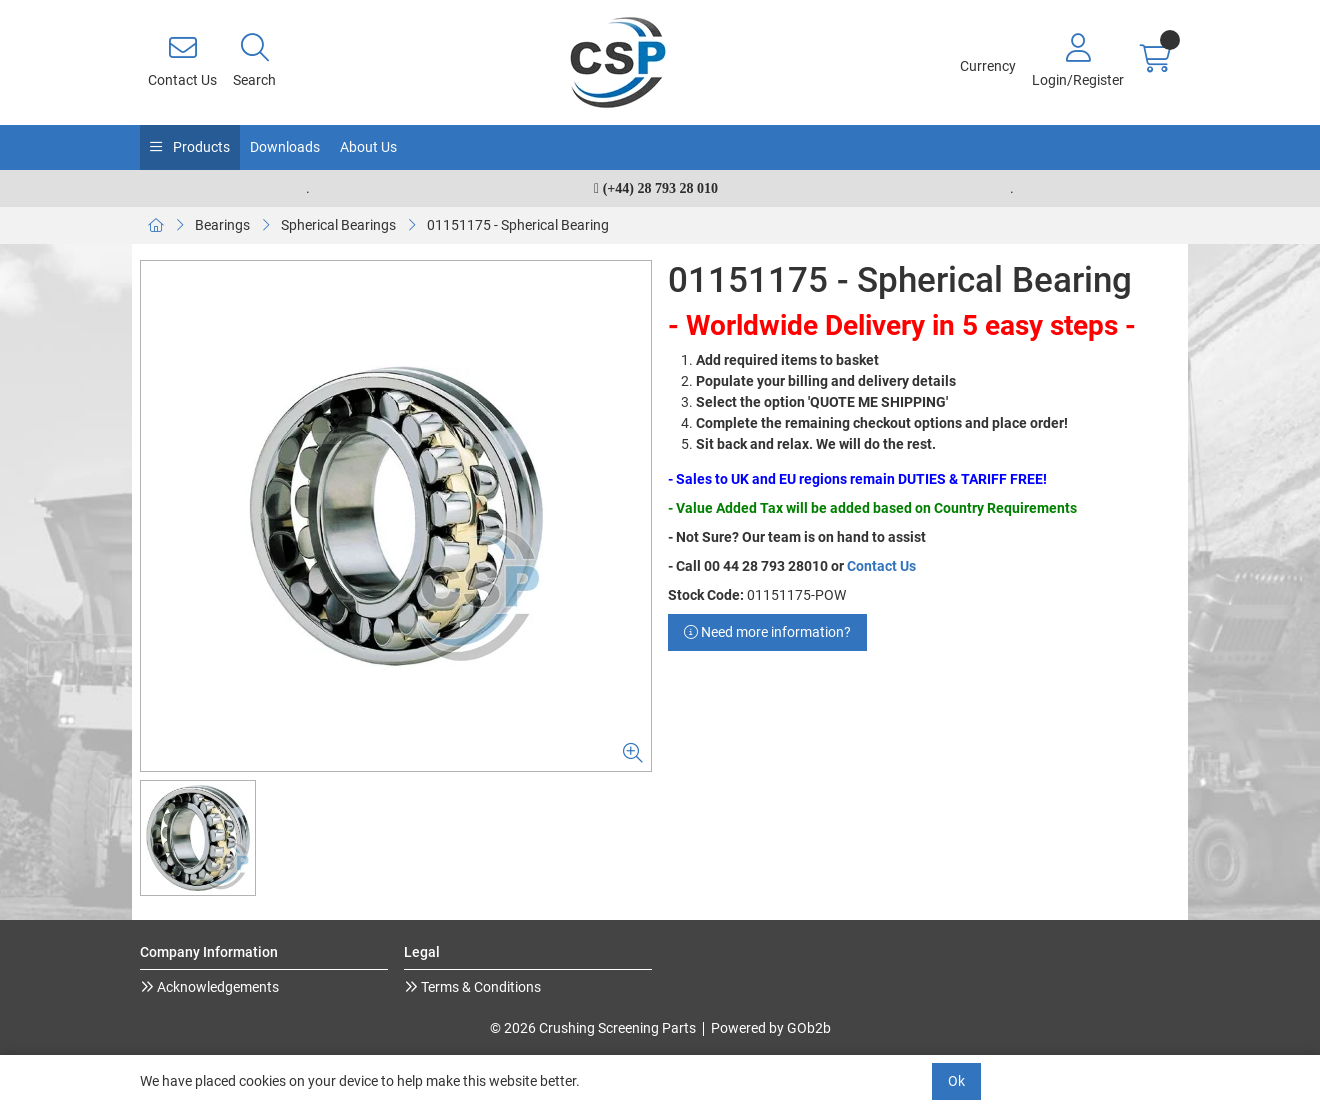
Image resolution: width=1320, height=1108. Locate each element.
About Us (368, 147)
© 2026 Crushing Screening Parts (593, 1028)
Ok (956, 1081)
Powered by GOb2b (771, 1028)
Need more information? (767, 632)
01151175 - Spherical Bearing (518, 225)
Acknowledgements (216, 987)
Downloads (285, 147)
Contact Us (881, 566)
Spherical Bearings (338, 225)
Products (200, 147)
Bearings (222, 225)
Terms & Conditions (479, 987)
